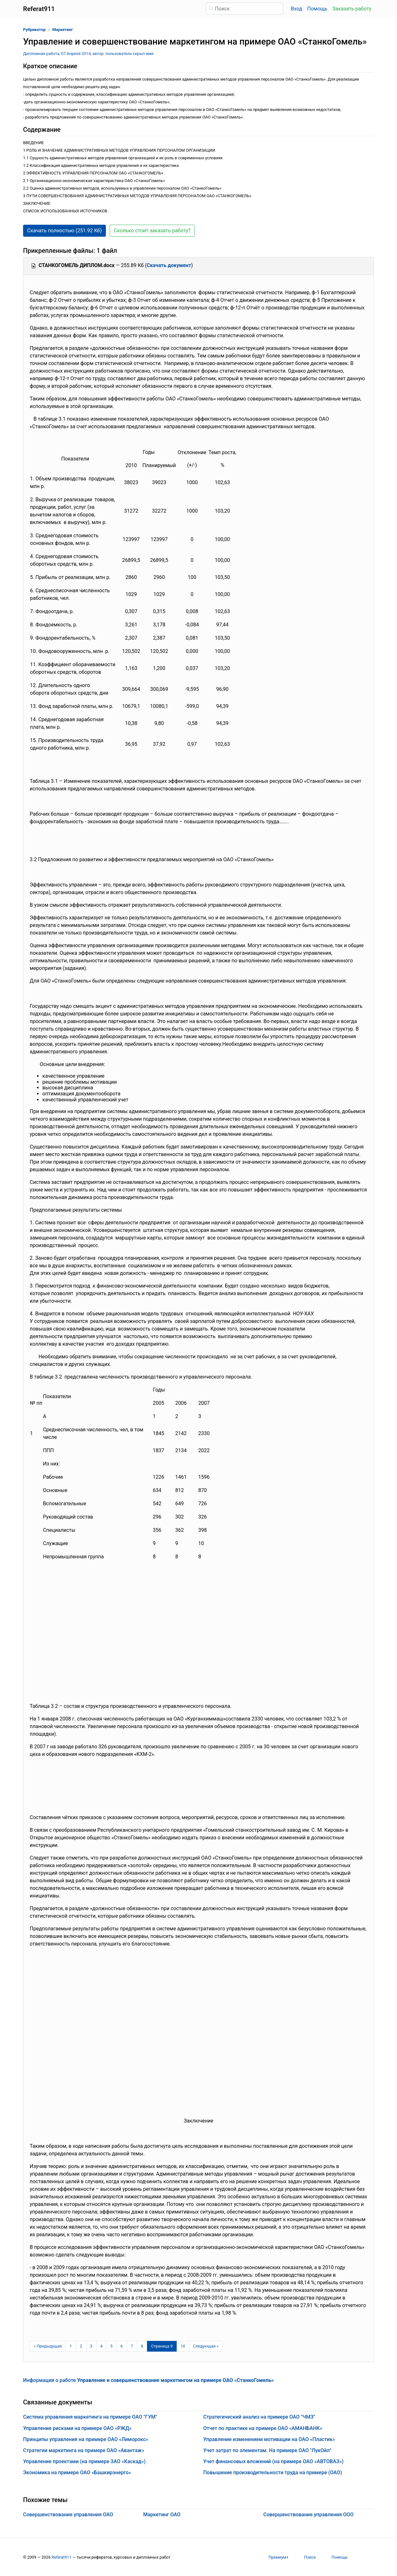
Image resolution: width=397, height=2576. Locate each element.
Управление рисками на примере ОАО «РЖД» (77, 2428)
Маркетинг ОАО (161, 2515)
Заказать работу (352, 9)
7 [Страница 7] (132, 2346)
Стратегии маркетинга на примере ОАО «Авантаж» (83, 2450)
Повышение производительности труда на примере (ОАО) (272, 2472)
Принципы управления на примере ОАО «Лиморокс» (85, 2439)
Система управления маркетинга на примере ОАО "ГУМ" (90, 2417)
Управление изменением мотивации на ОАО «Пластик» (269, 2439)
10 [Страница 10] (182, 2346)
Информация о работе (148, 2380)
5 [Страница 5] (111, 2346)
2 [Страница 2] (81, 2346)
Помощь (317, 9)
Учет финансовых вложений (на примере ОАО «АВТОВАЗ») (273, 2461)
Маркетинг (62, 29)
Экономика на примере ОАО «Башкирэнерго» (77, 2472)
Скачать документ (169, 265)
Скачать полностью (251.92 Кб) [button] (64, 231)
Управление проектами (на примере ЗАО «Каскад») (84, 2461)
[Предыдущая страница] (48, 2346)
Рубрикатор (34, 29)
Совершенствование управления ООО (308, 2515)
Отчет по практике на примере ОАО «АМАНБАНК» (262, 2428)
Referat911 (61, 2557)
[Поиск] (244, 9)
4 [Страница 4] (101, 2346)
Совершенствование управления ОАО (68, 2515)
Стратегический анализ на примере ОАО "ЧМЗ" (259, 2417)
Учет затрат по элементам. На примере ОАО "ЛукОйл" (267, 2450)
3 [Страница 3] (91, 2346)
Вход (296, 9)
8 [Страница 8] (142, 2346)
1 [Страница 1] (71, 2346)
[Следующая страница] (206, 2346)
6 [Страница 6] (121, 2346)
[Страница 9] (162, 2346)
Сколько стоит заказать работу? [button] (152, 231)
